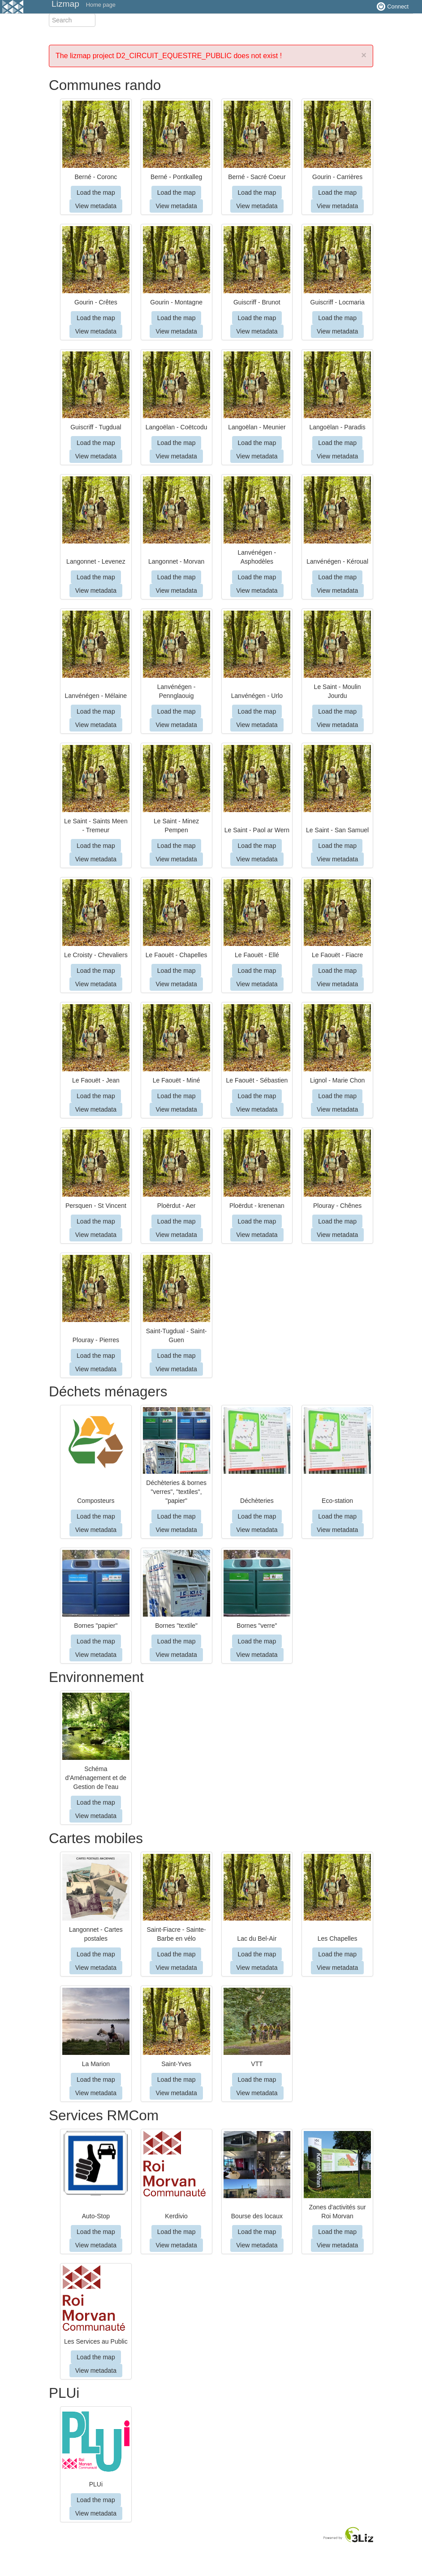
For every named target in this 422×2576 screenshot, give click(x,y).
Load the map (96, 192)
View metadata (95, 206)
